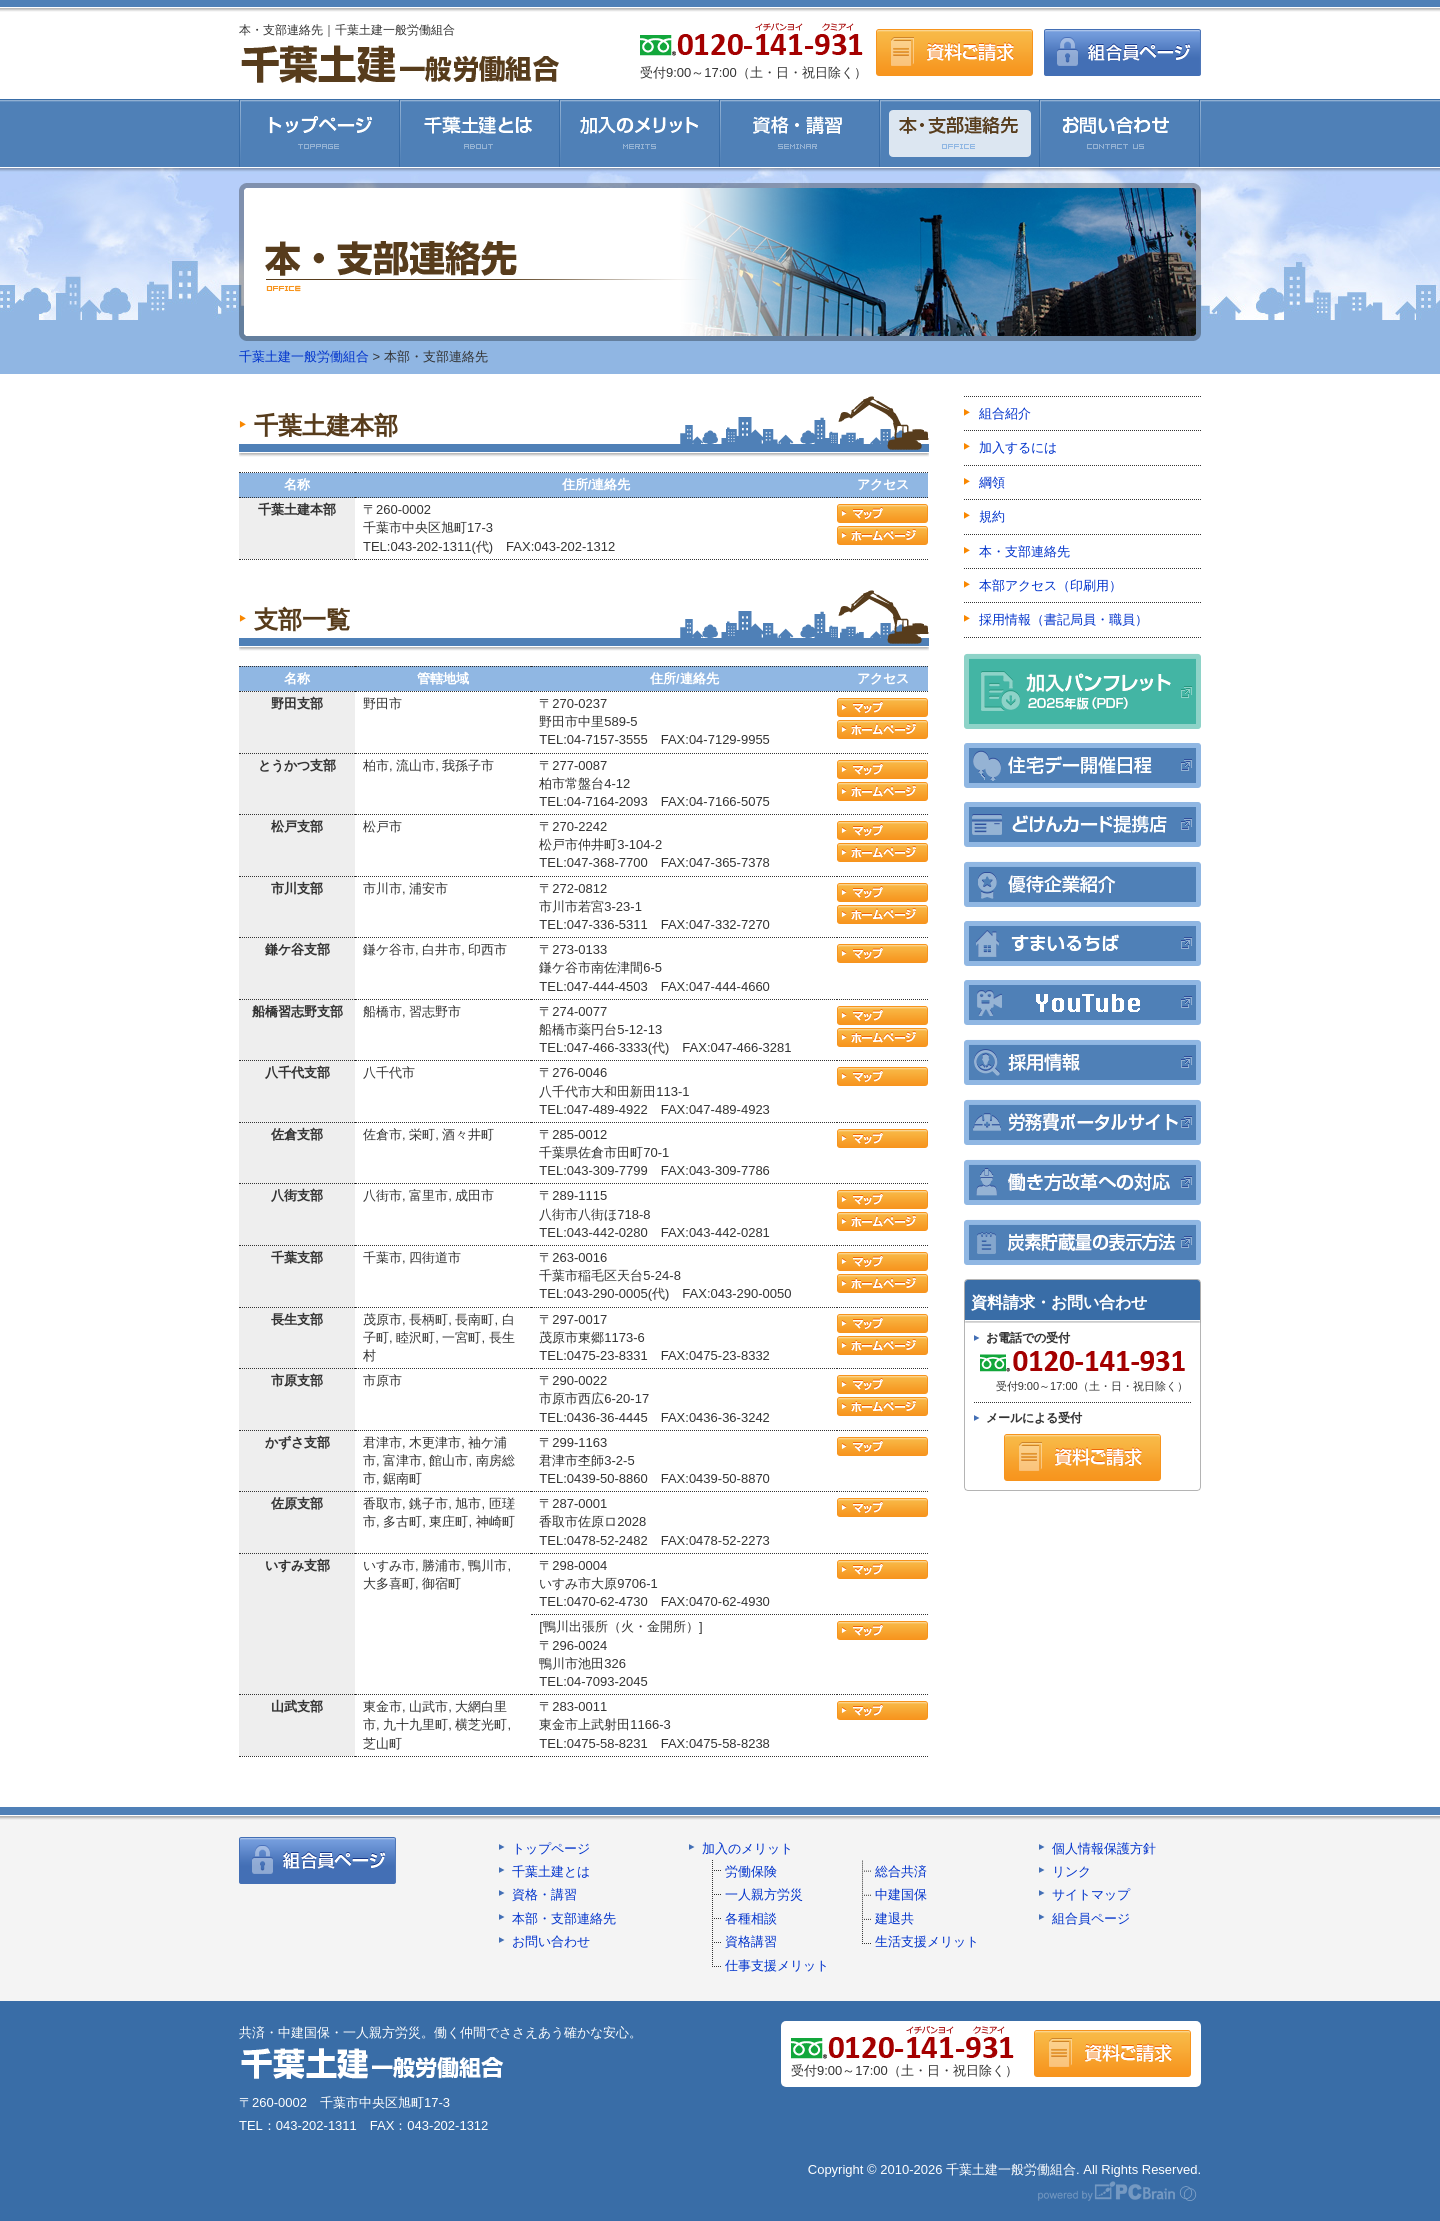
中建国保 (901, 1894)
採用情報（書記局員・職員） (1063, 619)
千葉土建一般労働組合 (399, 63)
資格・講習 (800, 133)
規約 (992, 516)
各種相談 (751, 1918)
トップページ (551, 1848)
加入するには (1018, 447)
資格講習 (751, 1941)
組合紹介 (1005, 413)
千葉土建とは (480, 133)
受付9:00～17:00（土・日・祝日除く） (1081, 1370)
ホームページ (882, 535)
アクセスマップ (882, 513)
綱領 (992, 482)
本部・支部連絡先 (564, 1918)
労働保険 (751, 1871)
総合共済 (901, 1871)
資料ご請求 (954, 52)
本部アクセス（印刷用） (1050, 585)
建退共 (894, 1918)
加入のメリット (640, 133)
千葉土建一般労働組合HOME (319, 133)
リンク (1071, 1871)
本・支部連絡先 (960, 133)
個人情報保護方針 (1104, 1848)
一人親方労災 (764, 1894)
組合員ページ (1122, 52)
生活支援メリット (927, 1941)
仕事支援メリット (777, 1965)
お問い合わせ (1120, 133)
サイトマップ (1091, 1894)
